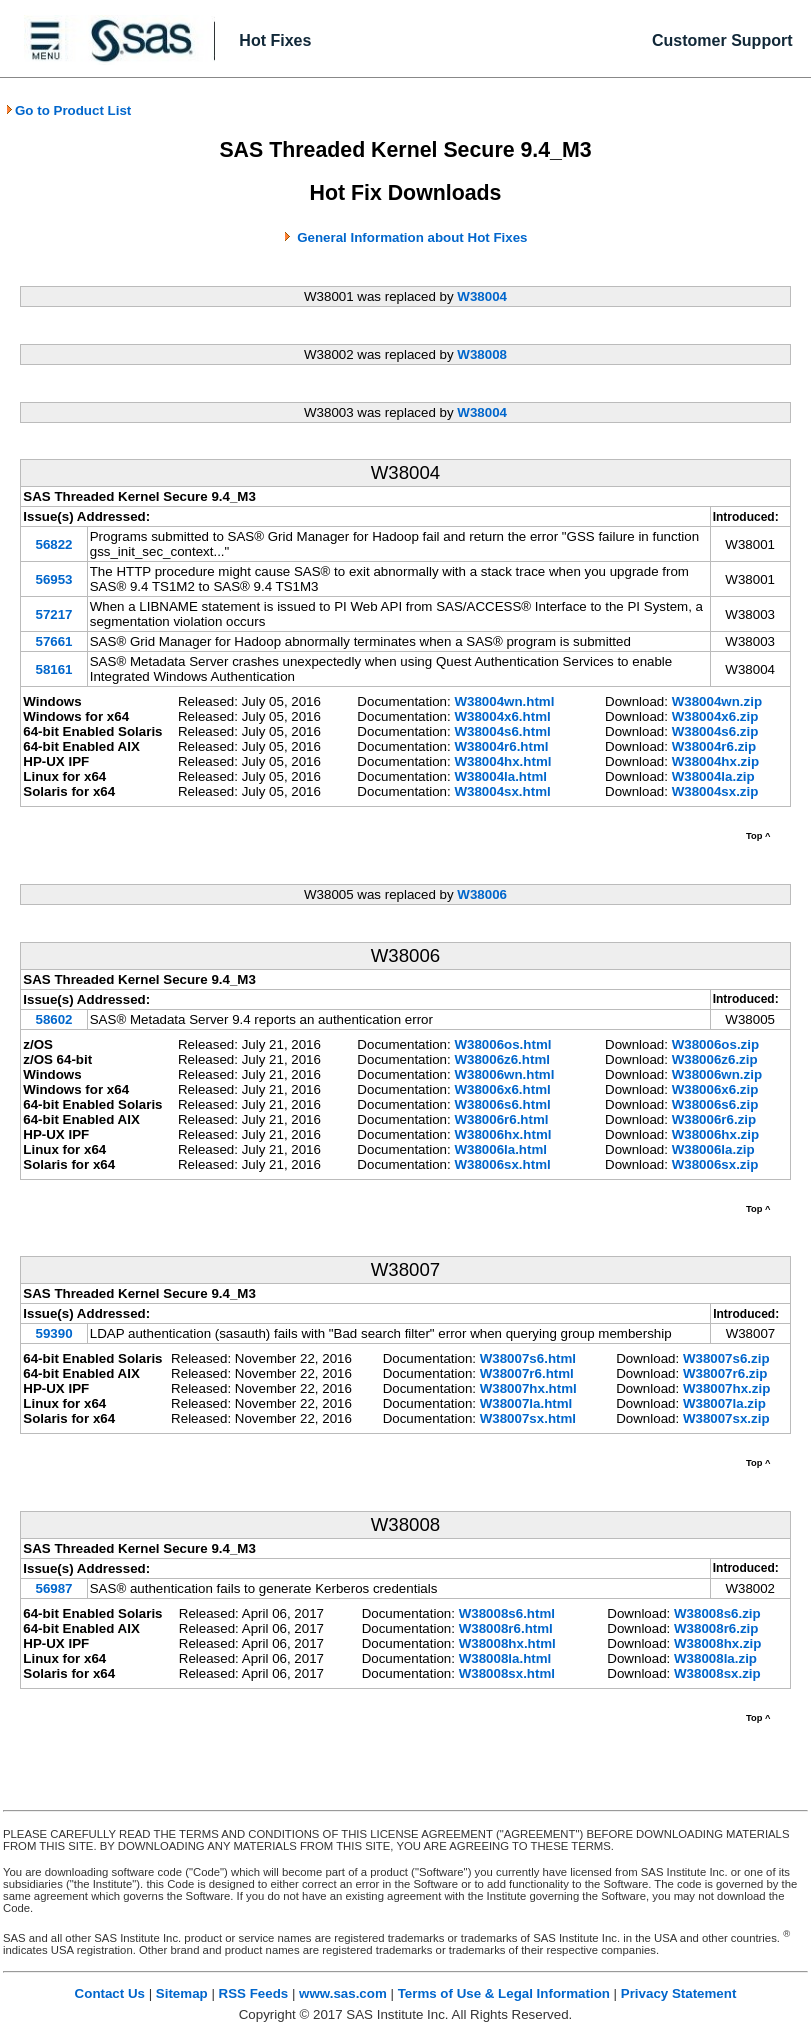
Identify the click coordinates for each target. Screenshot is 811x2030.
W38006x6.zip (715, 1089)
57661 (53, 641)
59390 (53, 1333)
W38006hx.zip (715, 1134)
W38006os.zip (715, 1044)
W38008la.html (505, 1658)
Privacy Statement (679, 1993)
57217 (53, 614)
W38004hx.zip (715, 761)
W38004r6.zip (714, 746)
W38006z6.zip (715, 1059)
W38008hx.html (507, 1643)
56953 (53, 579)
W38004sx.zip (715, 791)
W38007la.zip (724, 1403)
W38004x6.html (502, 716)
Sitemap (182, 1993)
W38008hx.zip (717, 1643)
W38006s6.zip (715, 1104)
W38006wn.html (504, 1074)
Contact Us (110, 1993)
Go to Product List (68, 110)
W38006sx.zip (715, 1164)
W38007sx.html (528, 1418)
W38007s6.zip (726, 1358)
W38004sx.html (502, 791)
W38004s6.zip (715, 731)
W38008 (482, 354)
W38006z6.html (502, 1059)
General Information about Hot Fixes (412, 237)
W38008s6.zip (717, 1613)
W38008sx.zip (717, 1673)
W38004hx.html (502, 761)
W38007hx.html (528, 1388)
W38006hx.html (502, 1134)
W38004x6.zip (715, 716)
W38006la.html (500, 1149)
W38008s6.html (507, 1613)
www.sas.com (343, 1993)
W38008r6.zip (716, 1628)
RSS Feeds (254, 1993)
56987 (53, 1588)
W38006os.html (502, 1044)
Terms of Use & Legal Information (504, 1993)
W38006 (482, 894)
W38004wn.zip (717, 701)
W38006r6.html (501, 1119)
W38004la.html (500, 776)
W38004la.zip (713, 776)
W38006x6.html (502, 1089)
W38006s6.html (502, 1104)
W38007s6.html (528, 1358)
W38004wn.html (504, 701)
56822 (53, 544)
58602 (53, 1019)
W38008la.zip (715, 1658)
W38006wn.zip (717, 1074)
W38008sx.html (507, 1673)
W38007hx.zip (726, 1388)
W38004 (482, 296)
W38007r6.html (527, 1373)
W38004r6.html (501, 746)
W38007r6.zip (725, 1373)
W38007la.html (526, 1403)
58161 (53, 669)
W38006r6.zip (714, 1119)
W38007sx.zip (726, 1418)
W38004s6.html (502, 731)
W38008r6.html (506, 1628)
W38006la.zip (713, 1149)
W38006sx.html (502, 1164)
